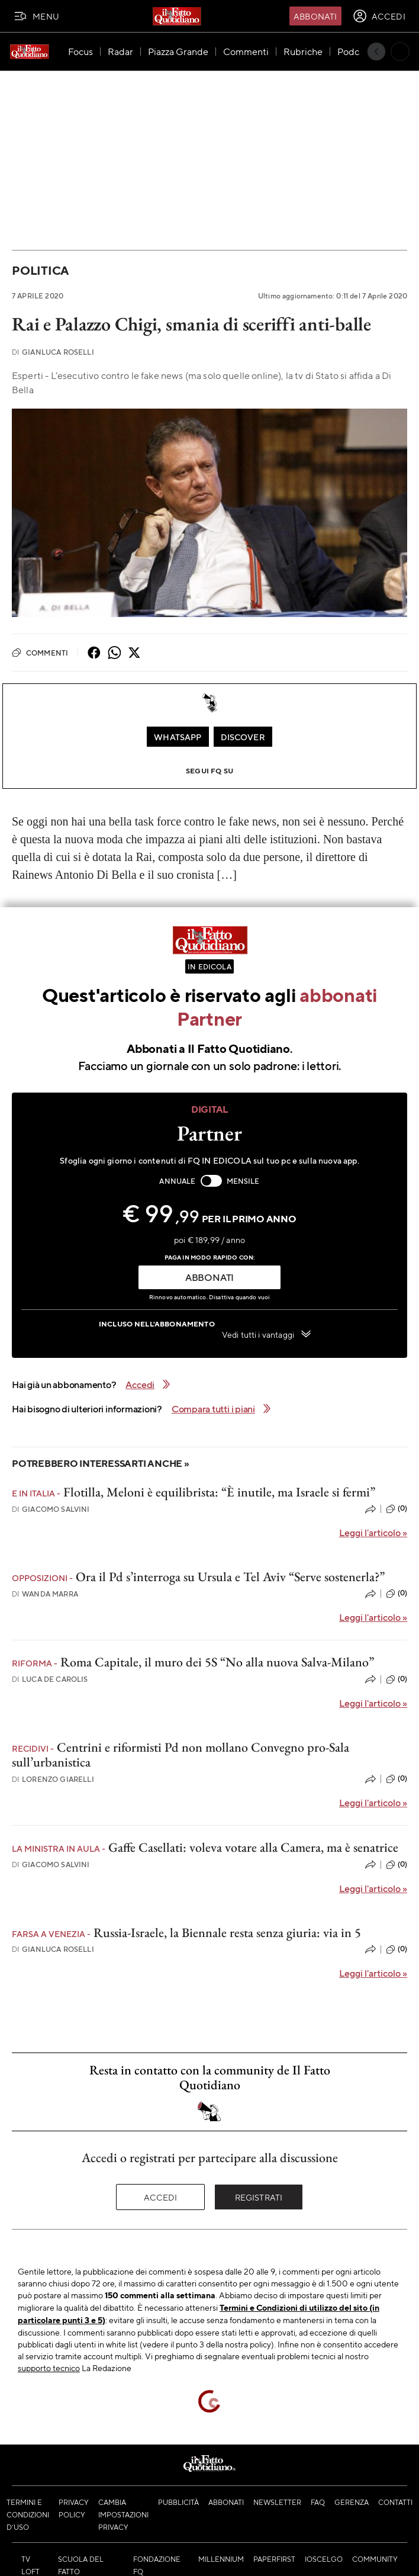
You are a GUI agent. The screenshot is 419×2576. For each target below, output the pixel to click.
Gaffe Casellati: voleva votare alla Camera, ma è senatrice (253, 1847)
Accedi (161, 2197)
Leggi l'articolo (373, 1532)
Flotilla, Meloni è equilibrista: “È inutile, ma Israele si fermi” (219, 1492)
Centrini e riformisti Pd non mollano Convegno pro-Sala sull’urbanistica (180, 1755)
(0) (396, 1509)
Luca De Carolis (50, 1679)
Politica (40, 270)
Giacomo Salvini (51, 1509)
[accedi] (379, 16)
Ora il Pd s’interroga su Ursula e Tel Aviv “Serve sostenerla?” (230, 1576)
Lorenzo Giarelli (53, 1779)
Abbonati (315, 16)
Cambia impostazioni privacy (123, 2514)
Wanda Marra (45, 1593)
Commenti (40, 652)
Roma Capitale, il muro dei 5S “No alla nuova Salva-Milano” (217, 1662)
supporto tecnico (49, 2367)
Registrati (259, 2197)
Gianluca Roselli (53, 352)
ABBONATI (209, 1277)
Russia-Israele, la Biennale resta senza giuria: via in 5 (227, 1932)
